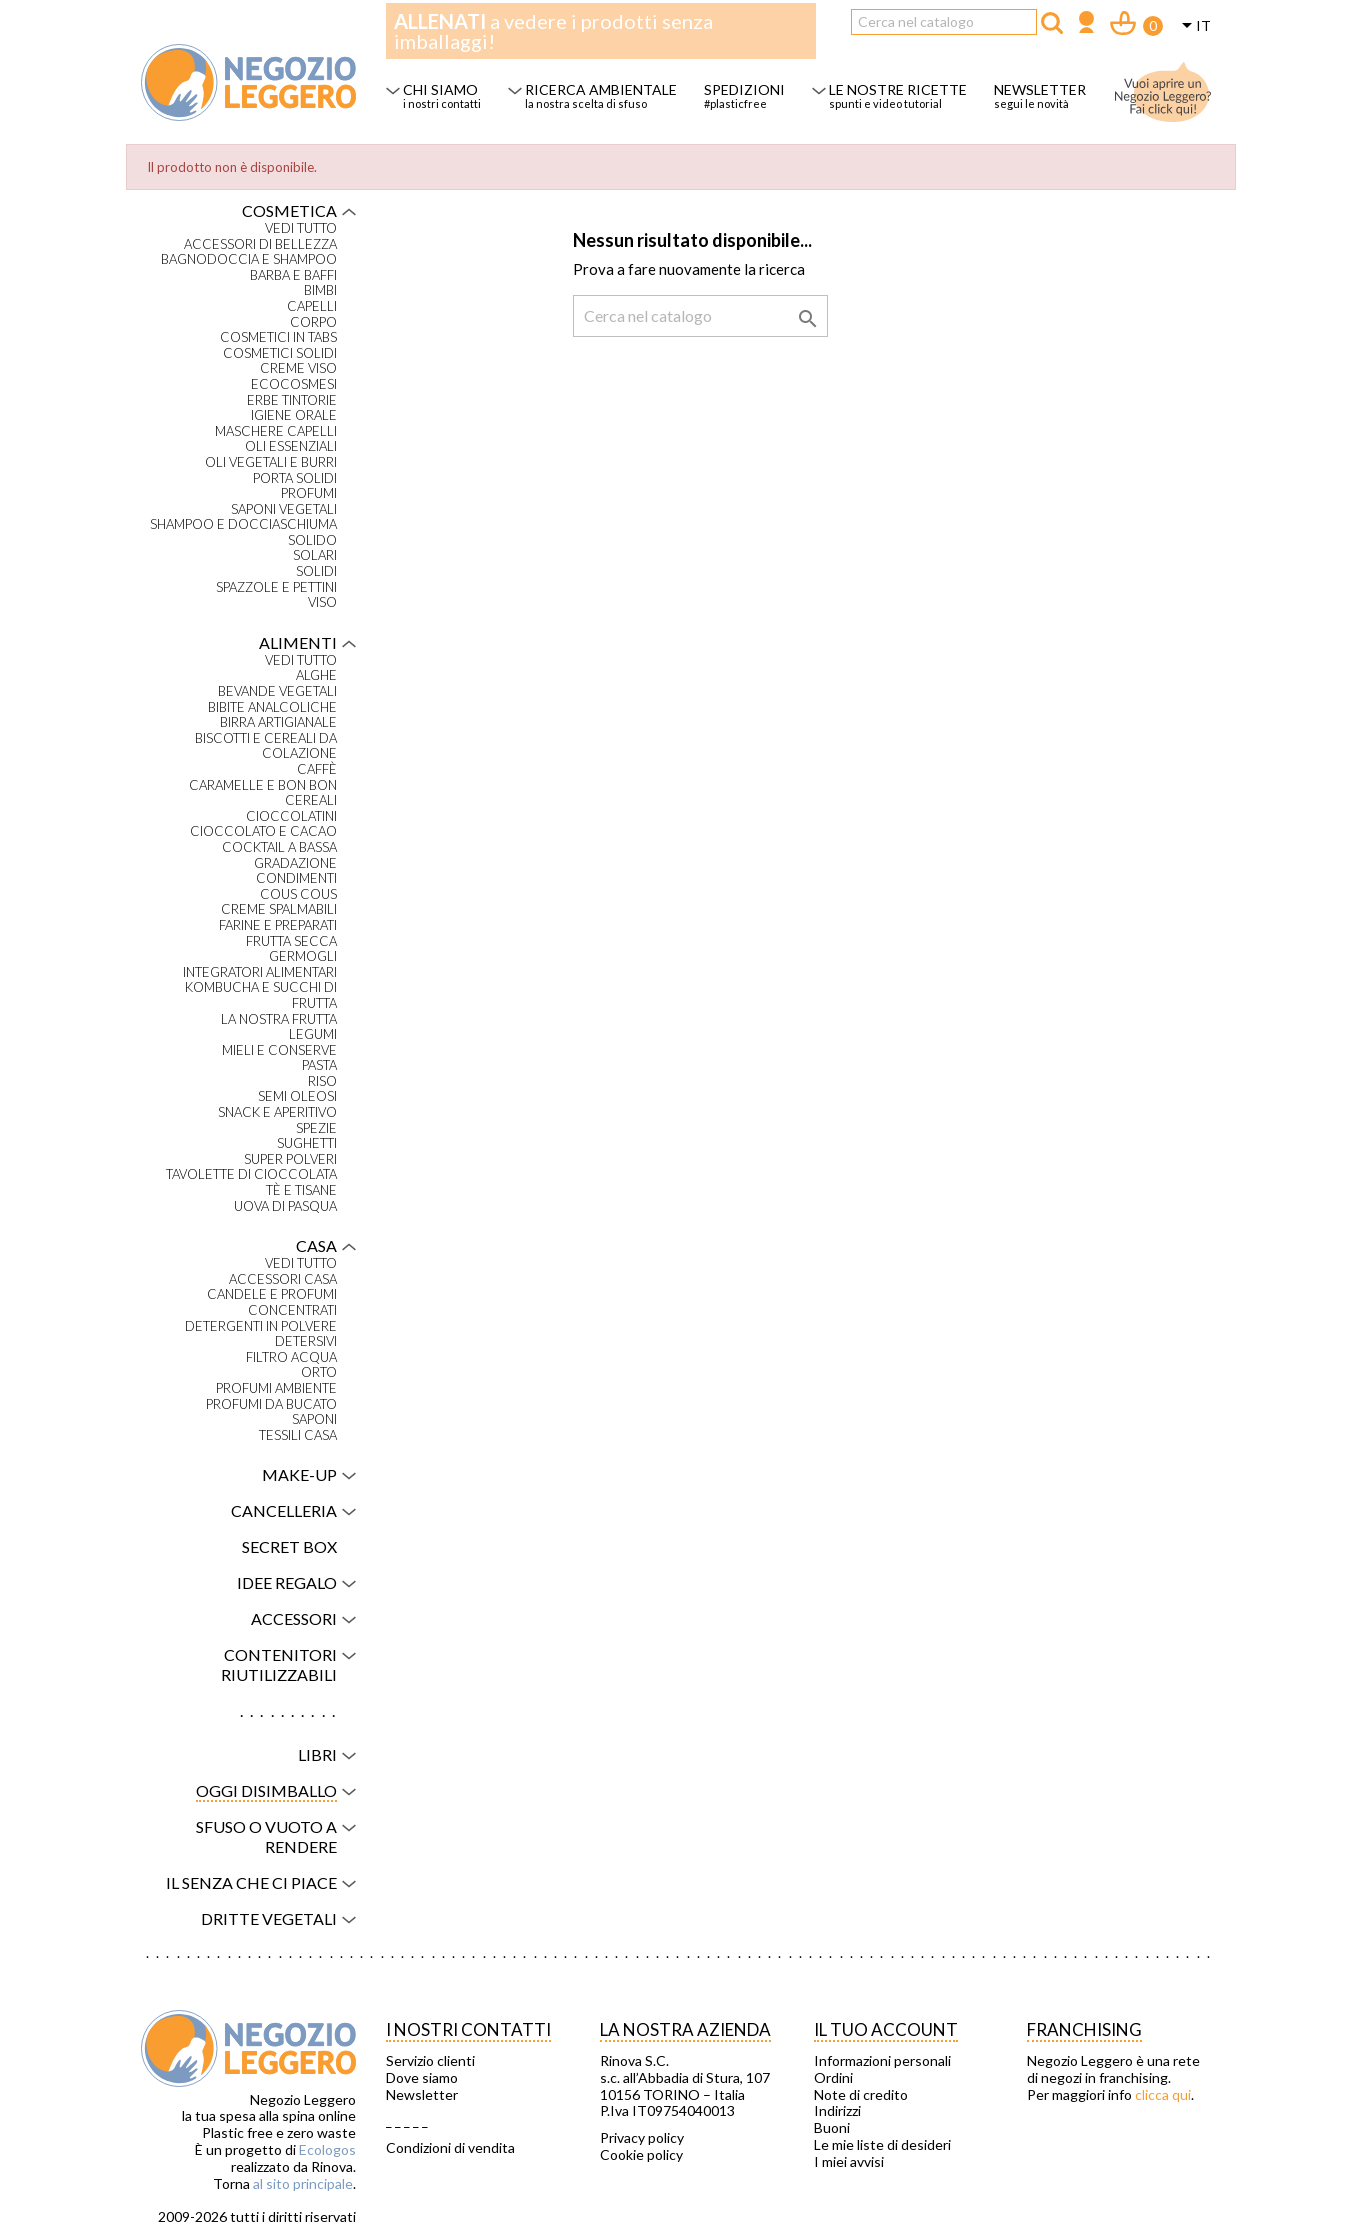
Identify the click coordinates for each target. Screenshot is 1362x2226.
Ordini (833, 2078)
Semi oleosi (297, 1096)
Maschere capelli (276, 431)
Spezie (316, 1128)
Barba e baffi (293, 275)
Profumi (309, 493)
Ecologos (327, 2149)
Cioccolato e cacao (263, 831)
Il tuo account (886, 2029)
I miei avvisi (849, 2162)
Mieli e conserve (279, 1050)
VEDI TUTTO (301, 228)
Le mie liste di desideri (882, 2145)
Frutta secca (291, 941)
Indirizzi (837, 2111)
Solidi (316, 571)
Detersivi (306, 1341)
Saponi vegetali (284, 509)
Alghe (316, 675)
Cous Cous (298, 894)
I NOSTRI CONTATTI (468, 2029)
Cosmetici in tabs (278, 337)
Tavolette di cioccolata (251, 1174)
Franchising (1084, 2029)
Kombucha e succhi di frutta (261, 995)
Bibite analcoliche (272, 707)
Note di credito (861, 2095)
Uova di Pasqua (285, 1206)
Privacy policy (642, 2138)
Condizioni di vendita (450, 2148)
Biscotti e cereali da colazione (266, 746)
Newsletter (422, 2095)
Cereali (311, 800)
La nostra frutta (279, 1019)
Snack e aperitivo (277, 1112)
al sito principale (303, 2183)
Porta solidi (295, 478)
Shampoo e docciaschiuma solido (243, 532)
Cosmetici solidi (280, 353)
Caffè (317, 769)
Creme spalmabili (279, 909)
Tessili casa (298, 1435)
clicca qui (1163, 2094)
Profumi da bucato (271, 1404)
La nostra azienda (685, 2029)
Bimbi (320, 290)
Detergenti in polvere (261, 1326)
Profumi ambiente (276, 1388)
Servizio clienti (430, 2061)
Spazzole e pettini (276, 587)
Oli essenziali (291, 446)
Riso (322, 1081)
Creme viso (298, 368)
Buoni (832, 2128)
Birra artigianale (278, 722)
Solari (315, 555)
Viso (322, 602)
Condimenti (296, 878)
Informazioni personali (882, 2061)
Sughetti (307, 1143)
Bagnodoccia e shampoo (249, 259)
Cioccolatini (291, 816)
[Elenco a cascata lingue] (1193, 27)
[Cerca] (944, 22)
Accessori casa (283, 1279)
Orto (319, 1372)
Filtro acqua (291, 1357)
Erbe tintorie (292, 400)
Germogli (303, 956)
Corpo (313, 322)
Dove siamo (422, 2078)
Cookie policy (641, 2155)
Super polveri (290, 1159)
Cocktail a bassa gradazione (279, 855)
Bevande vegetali (277, 691)
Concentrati (292, 1310)
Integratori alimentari (260, 972)
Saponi (314, 1419)
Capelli (312, 306)
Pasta (319, 1065)
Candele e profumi (272, 1294)
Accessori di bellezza (260, 244)
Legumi (313, 1034)
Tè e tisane (301, 1190)
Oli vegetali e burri (271, 462)
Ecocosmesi (294, 384)
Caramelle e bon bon (263, 785)
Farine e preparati (278, 925)
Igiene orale (294, 415)
